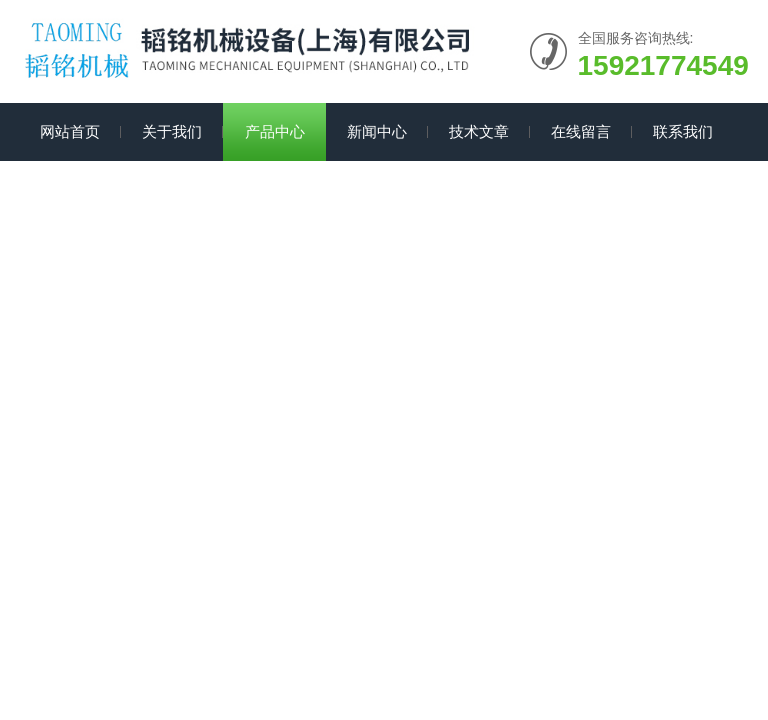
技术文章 (479, 131)
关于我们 (172, 131)
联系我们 (683, 131)
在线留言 (581, 131)
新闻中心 (377, 131)
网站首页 (70, 131)
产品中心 (275, 131)
